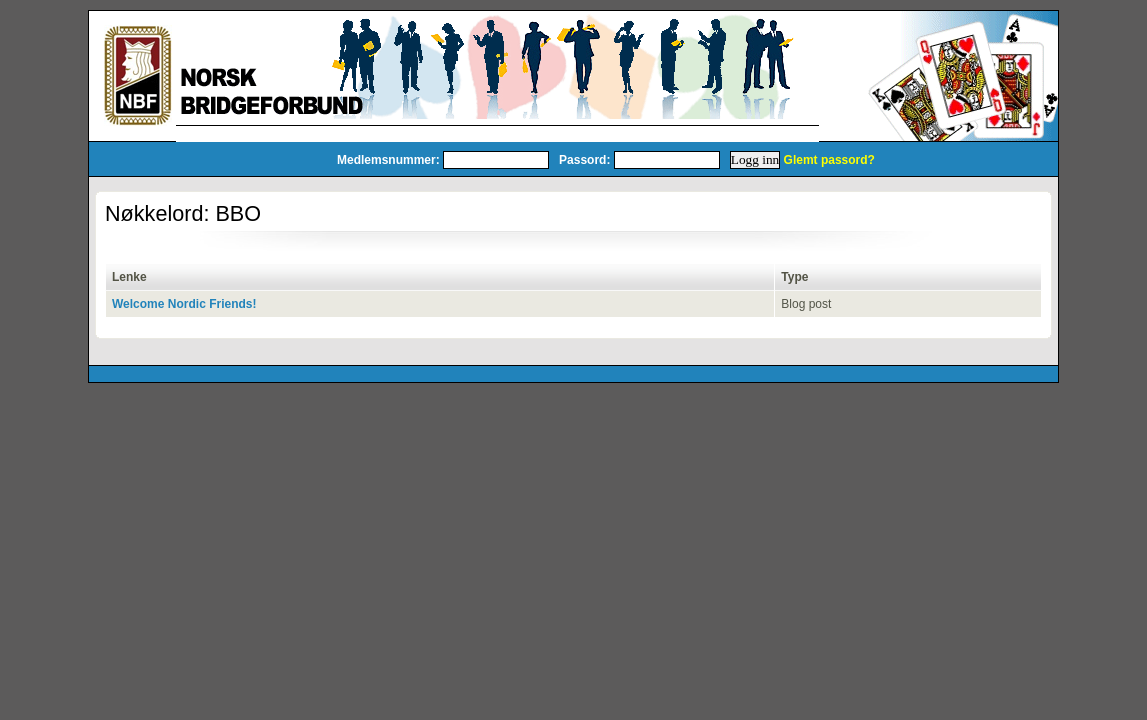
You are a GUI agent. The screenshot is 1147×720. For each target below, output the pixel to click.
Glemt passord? (829, 160)
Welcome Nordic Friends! (184, 304)
